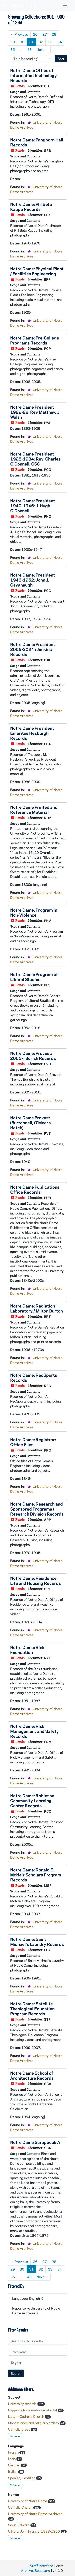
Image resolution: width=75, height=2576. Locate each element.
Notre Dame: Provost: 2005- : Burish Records (33, 1055)
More (15, 2436)
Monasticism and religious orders (34, 2423)
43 (29, 49)
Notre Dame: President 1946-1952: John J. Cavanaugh (32, 580)
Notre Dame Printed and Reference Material (34, 809)
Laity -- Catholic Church (26, 2416)
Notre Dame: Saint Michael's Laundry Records (37, 1941)
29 (12, 42)
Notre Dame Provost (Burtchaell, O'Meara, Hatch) (31, 1122)
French (13, 2452)
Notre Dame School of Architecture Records (32, 2075)
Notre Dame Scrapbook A (35, 2142)
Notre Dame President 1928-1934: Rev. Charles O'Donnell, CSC (35, 459)
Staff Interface (41, 2565)
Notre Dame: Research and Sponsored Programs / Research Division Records (37, 1509)
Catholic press (19, 2429)
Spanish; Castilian (22, 2478)
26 (35, 34)
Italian (13, 2471)
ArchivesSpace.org (35, 2570)
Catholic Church (20, 2507)
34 (59, 42)
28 (54, 34)
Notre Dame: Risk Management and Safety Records (34, 1731)
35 (12, 49)
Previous (19, 34)
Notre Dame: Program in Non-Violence (33, 912)
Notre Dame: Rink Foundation (27, 1649)
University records (22, 2403)
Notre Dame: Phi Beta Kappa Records (31, 206)
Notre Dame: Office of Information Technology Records (33, 75)
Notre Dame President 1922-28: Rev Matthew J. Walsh (35, 412)
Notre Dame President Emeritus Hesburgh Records (32, 733)
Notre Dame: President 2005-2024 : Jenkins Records (32, 649)
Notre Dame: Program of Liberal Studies (34, 976)
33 (50, 42)
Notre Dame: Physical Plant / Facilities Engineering (37, 271)
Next (42, 49)
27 (44, 34)
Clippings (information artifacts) (33, 2410)
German (14, 2465)
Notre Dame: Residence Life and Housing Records (35, 1580)
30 (22, 42)
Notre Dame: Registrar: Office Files (33, 1442)
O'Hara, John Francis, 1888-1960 (34, 2531)
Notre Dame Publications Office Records (34, 1189)
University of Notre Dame (28, 2501)
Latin (12, 2458)
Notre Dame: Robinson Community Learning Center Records (32, 1800)
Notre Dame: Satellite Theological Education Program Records (32, 2008)
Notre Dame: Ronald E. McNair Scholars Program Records (35, 1874)
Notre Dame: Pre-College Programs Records (34, 340)
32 (41, 42)
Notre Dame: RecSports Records (33, 1377)
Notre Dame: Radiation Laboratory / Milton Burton (36, 1308)
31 (31, 42)
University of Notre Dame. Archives (35, 2513)
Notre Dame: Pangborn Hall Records (36, 142)
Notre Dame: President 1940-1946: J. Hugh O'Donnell (32, 505)
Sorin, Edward (19, 2525)
